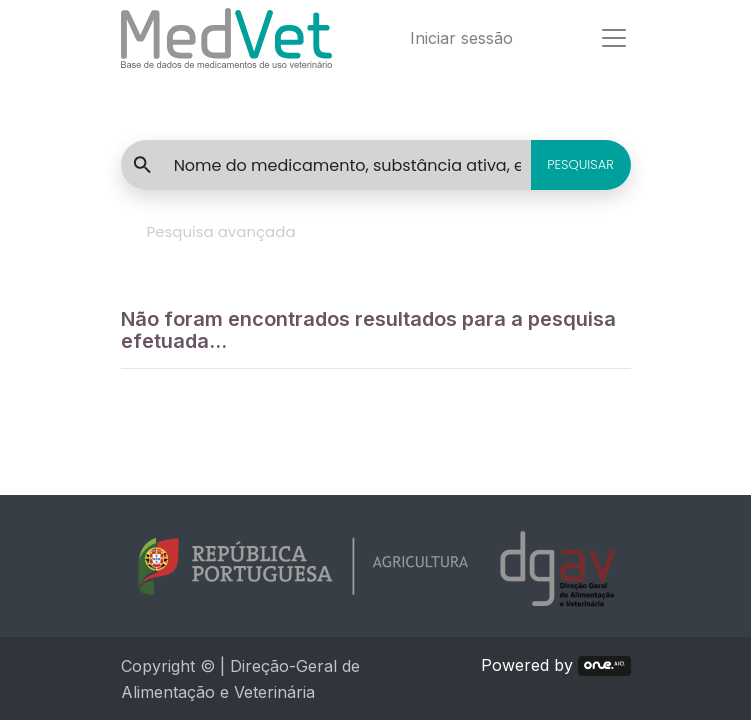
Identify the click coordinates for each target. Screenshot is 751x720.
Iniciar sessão (461, 38)
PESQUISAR (580, 164)
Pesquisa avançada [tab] (221, 231)
